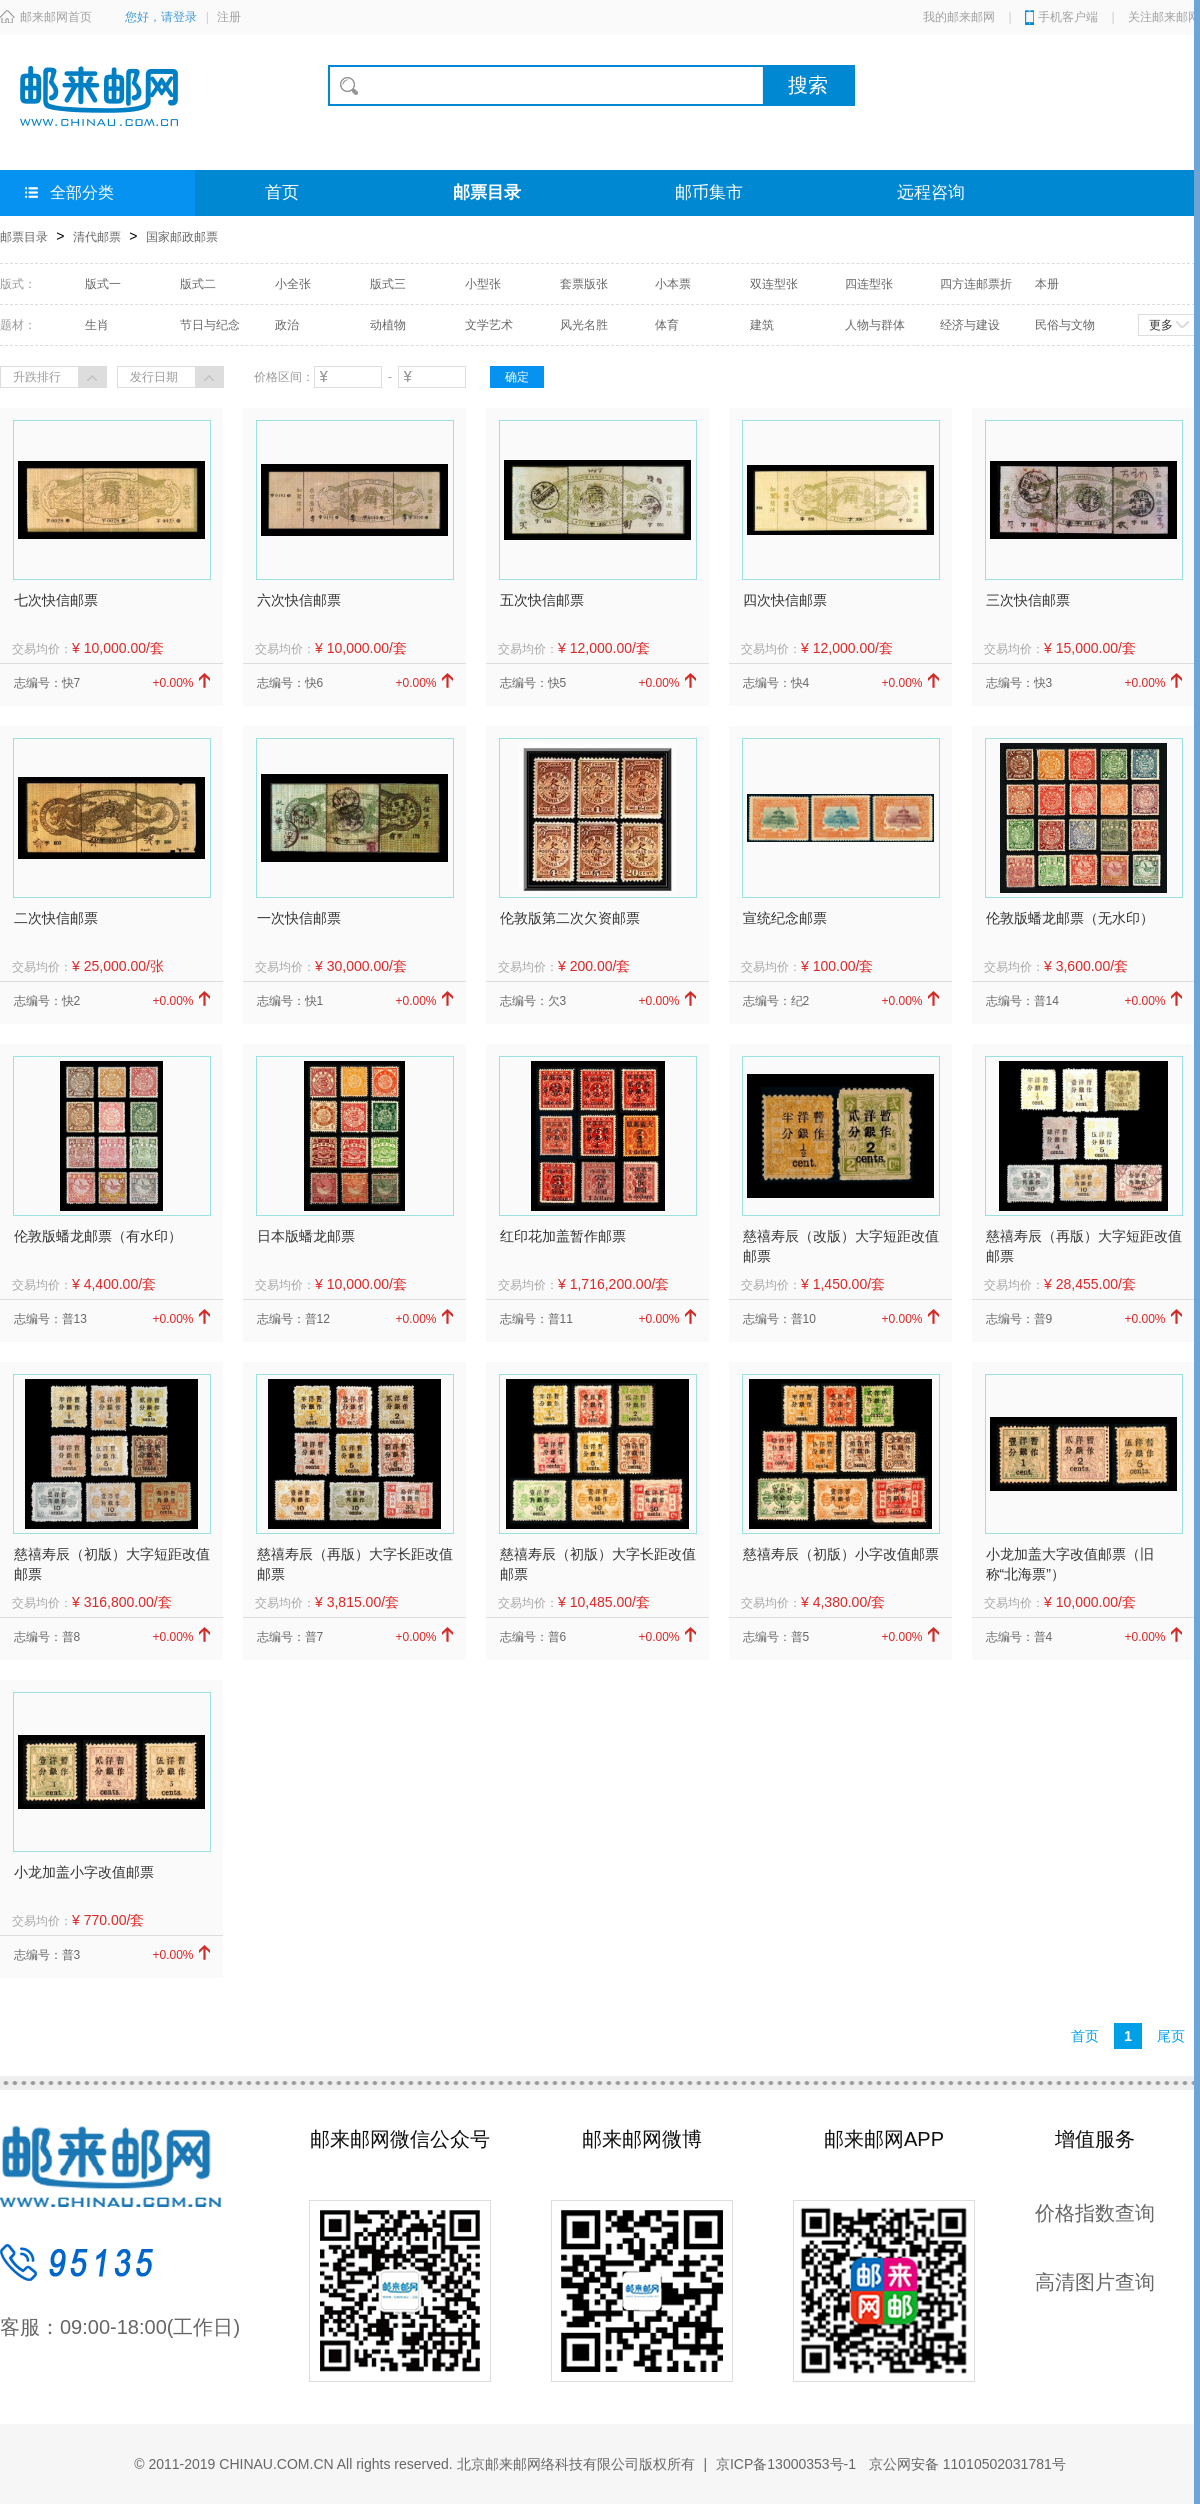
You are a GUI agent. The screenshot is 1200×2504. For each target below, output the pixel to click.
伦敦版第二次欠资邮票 (570, 918)
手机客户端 (1068, 17)
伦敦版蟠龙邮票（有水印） (98, 1236)
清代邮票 (97, 237)
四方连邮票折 (976, 284)
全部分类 (69, 192)
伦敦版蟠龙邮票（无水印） (1070, 918)
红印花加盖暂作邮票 (563, 1236)
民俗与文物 (1065, 325)
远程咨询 (931, 192)
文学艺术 (489, 325)
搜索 (808, 85)
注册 (229, 17)
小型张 (483, 284)
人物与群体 (875, 325)
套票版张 (584, 284)
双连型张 (774, 284)
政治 (287, 325)
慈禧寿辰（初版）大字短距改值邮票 (112, 1564)
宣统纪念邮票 (785, 918)
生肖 (97, 325)
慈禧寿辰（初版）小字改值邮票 (841, 1554)
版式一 (103, 284)
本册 (1047, 284)
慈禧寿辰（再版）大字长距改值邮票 (355, 1564)
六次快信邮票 (299, 600)
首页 (282, 192)
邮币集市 (709, 192)
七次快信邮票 (56, 600)
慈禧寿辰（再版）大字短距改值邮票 (1084, 1246)
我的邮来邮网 (959, 17)
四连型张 (869, 284)
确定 (517, 377)
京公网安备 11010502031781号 (965, 2464)
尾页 (1171, 2036)
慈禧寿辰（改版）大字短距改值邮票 (841, 1246)
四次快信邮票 (785, 600)
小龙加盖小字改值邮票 (84, 1872)
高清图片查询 (1095, 2282)
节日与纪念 (210, 325)
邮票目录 (487, 192)
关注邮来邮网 (1164, 17)
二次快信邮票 (56, 918)
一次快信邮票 (299, 918)
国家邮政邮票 (182, 237)
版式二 (198, 284)
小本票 (673, 284)
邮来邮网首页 (46, 17)
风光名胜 (584, 325)
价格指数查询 (1095, 2213)
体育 (667, 325)
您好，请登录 (161, 17)
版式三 (388, 284)
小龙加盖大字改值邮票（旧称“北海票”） (1070, 1564)
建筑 (762, 325)
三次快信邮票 (1028, 600)
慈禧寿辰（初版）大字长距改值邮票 (598, 1564)
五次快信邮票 (542, 600)
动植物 (388, 325)
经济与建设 (970, 325)
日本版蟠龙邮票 (306, 1236)
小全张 (293, 284)
